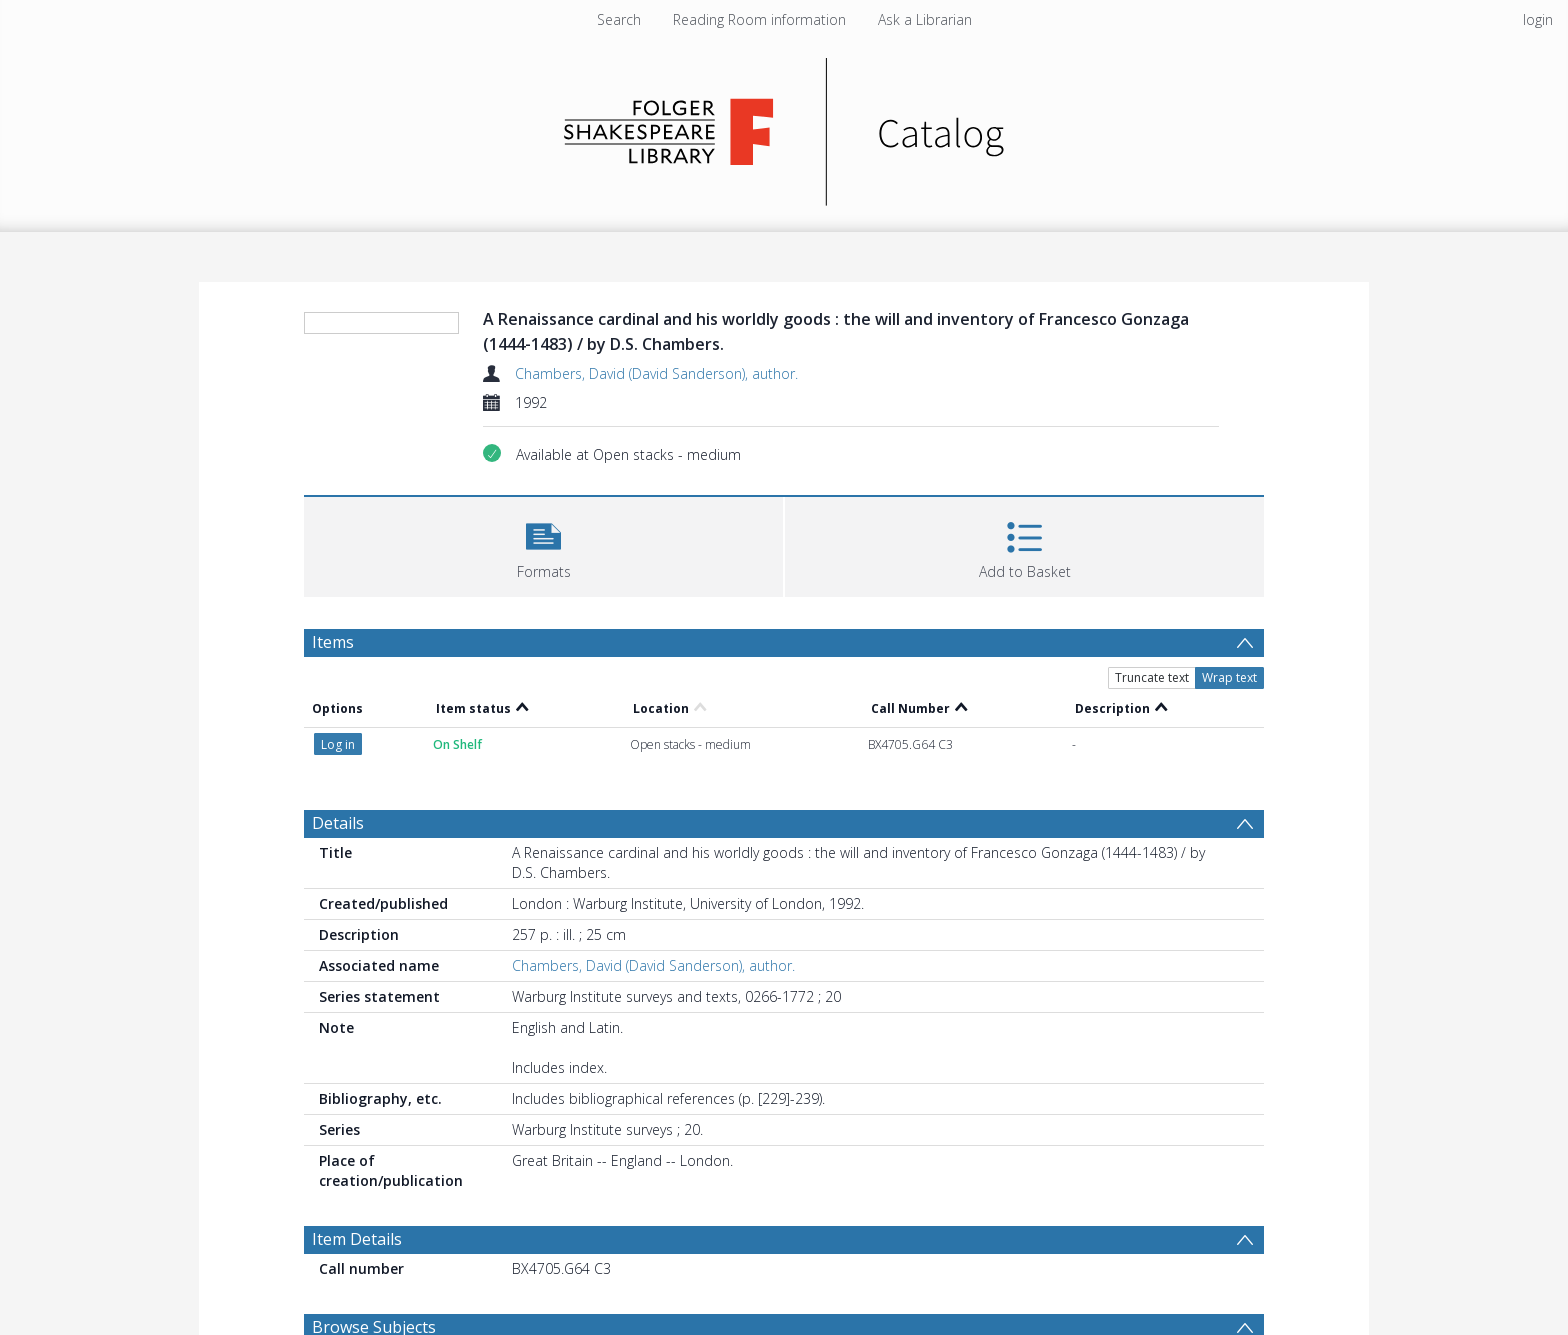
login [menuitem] (1538, 19)
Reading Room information (759, 19)
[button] (543, 544)
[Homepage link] (784, 126)
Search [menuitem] (619, 19)
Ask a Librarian (925, 19)
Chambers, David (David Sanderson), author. (656, 373)
